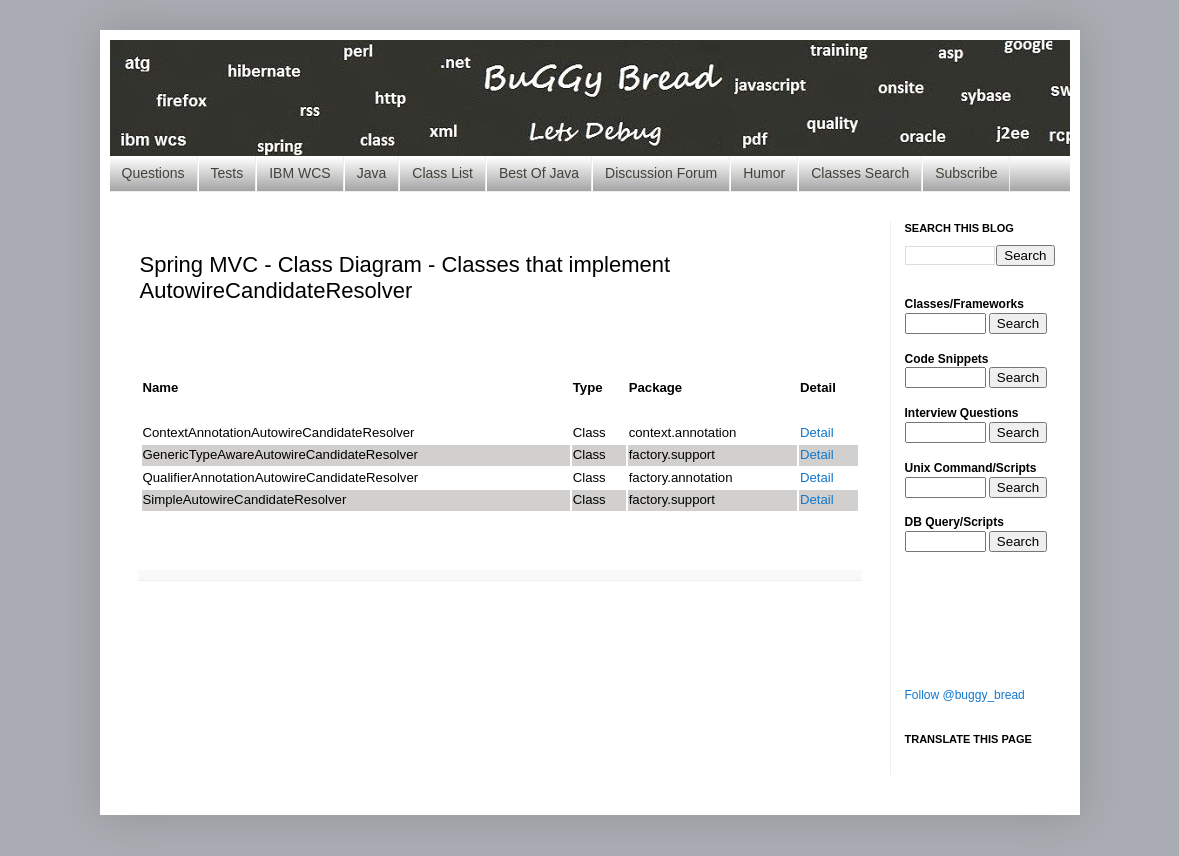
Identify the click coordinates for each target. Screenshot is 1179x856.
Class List (442, 173)
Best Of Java (539, 173)
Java (372, 173)
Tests (227, 173)
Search (1018, 323)
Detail (817, 432)
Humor (764, 173)
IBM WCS (299, 173)
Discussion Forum (661, 173)
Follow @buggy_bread (965, 695)
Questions (153, 173)
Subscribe (966, 173)
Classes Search (860, 173)
